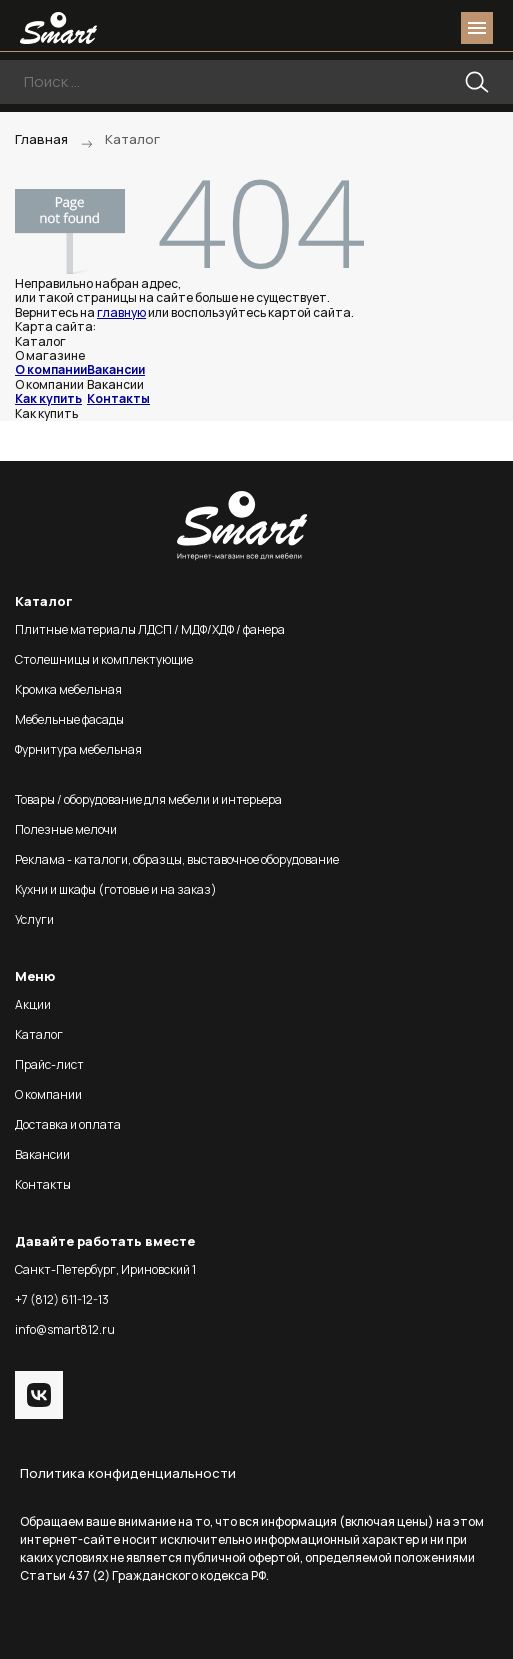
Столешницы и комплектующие (104, 659)
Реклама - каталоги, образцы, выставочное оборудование (177, 859)
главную (121, 312)
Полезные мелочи (66, 829)
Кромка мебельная (68, 689)
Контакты (118, 398)
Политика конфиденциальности (128, 1473)
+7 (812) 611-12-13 (62, 1299)
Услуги (34, 919)
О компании (51, 369)
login (401, 28)
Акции (33, 1004)
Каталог (39, 1034)
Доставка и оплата (68, 1124)
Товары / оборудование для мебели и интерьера (148, 799)
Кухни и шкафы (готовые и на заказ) (116, 889)
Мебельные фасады (69, 719)
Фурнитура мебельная (78, 749)
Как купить (48, 398)
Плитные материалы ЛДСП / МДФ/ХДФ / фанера (150, 629)
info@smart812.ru (65, 1329)
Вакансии (116, 369)
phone (365, 28)
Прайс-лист (49, 1064)
